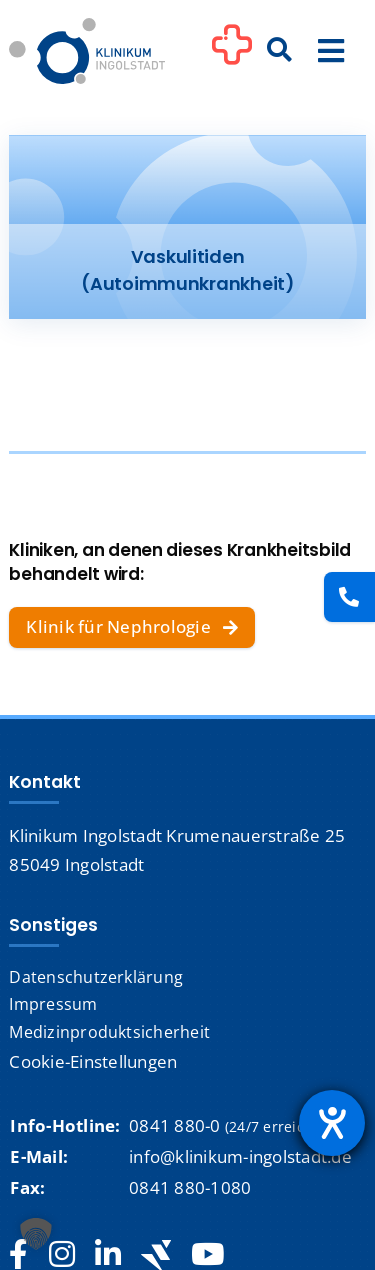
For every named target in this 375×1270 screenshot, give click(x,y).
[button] (36, 1234)
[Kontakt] (349, 597)
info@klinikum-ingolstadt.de (240, 1156)
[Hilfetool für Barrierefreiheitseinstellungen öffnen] (332, 1123)
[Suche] (280, 51)
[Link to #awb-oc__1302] (232, 54)
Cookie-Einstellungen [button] (93, 1061)
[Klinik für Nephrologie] (132, 628)
